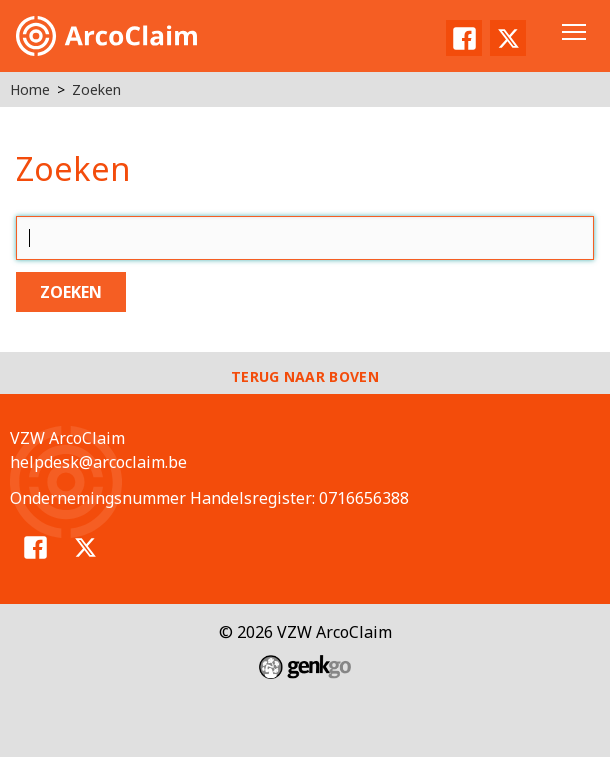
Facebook (464, 38)
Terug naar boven (305, 376)
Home (30, 89)
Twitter (508, 38)
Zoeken (96, 89)
